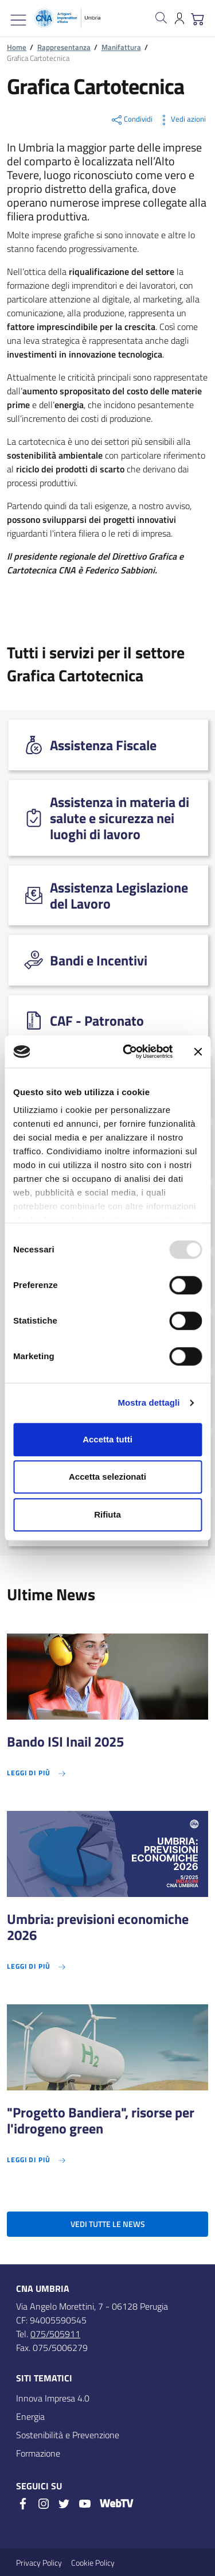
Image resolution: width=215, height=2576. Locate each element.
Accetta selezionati (107, 1476)
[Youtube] (85, 2504)
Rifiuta (107, 1514)
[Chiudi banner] (198, 1052)
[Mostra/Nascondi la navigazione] (18, 20)
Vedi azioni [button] (181, 120)
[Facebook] (23, 2504)
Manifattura (121, 47)
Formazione (38, 2453)
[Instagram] (43, 2504)
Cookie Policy (93, 2562)
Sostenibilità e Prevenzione (67, 2435)
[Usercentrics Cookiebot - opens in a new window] (128, 1051)
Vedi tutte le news (108, 2224)
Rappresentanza (64, 47)
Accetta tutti (107, 1439)
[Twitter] (64, 2504)
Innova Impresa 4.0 (52, 2398)
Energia (30, 2416)
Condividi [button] (131, 120)
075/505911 (55, 2334)
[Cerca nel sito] (161, 18)
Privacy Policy (39, 2562)
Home (16, 47)
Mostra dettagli (148, 1402)
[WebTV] (116, 2505)
